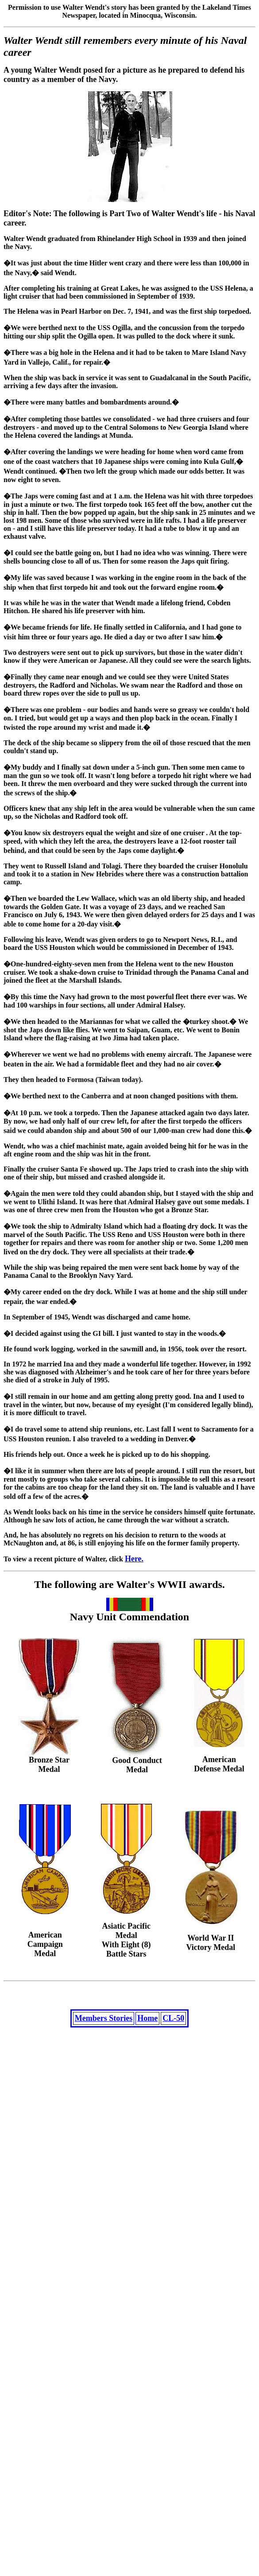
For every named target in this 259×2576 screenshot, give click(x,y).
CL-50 (173, 2020)
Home (147, 2020)
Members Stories (103, 2020)
